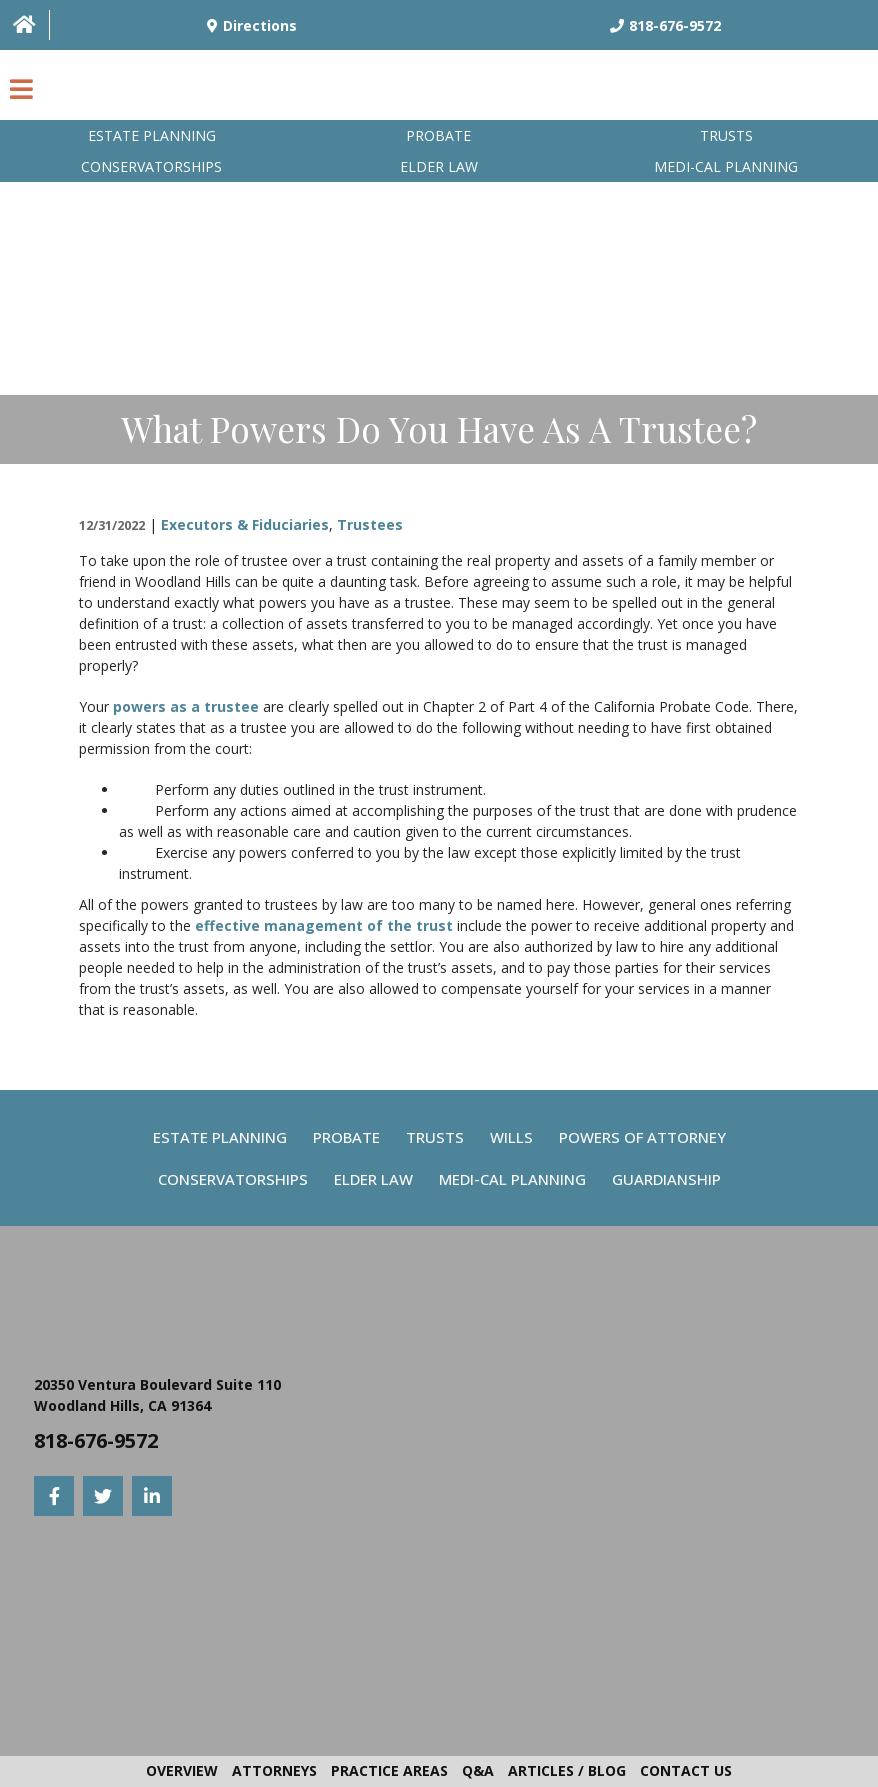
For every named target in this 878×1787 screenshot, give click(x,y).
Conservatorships (151, 166)
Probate (438, 135)
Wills (511, 1137)
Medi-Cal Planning (512, 1179)
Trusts (726, 135)
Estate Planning (152, 135)
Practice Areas (389, 1770)
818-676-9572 (96, 1440)
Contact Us (686, 1770)
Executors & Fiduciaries (245, 524)
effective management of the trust (324, 925)
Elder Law (439, 166)
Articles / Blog (567, 1770)
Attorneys (274, 1770)
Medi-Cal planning (726, 166)
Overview (182, 1770)
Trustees (370, 524)
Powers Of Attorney (642, 1137)
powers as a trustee (186, 706)
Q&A (478, 1770)
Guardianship (666, 1179)
